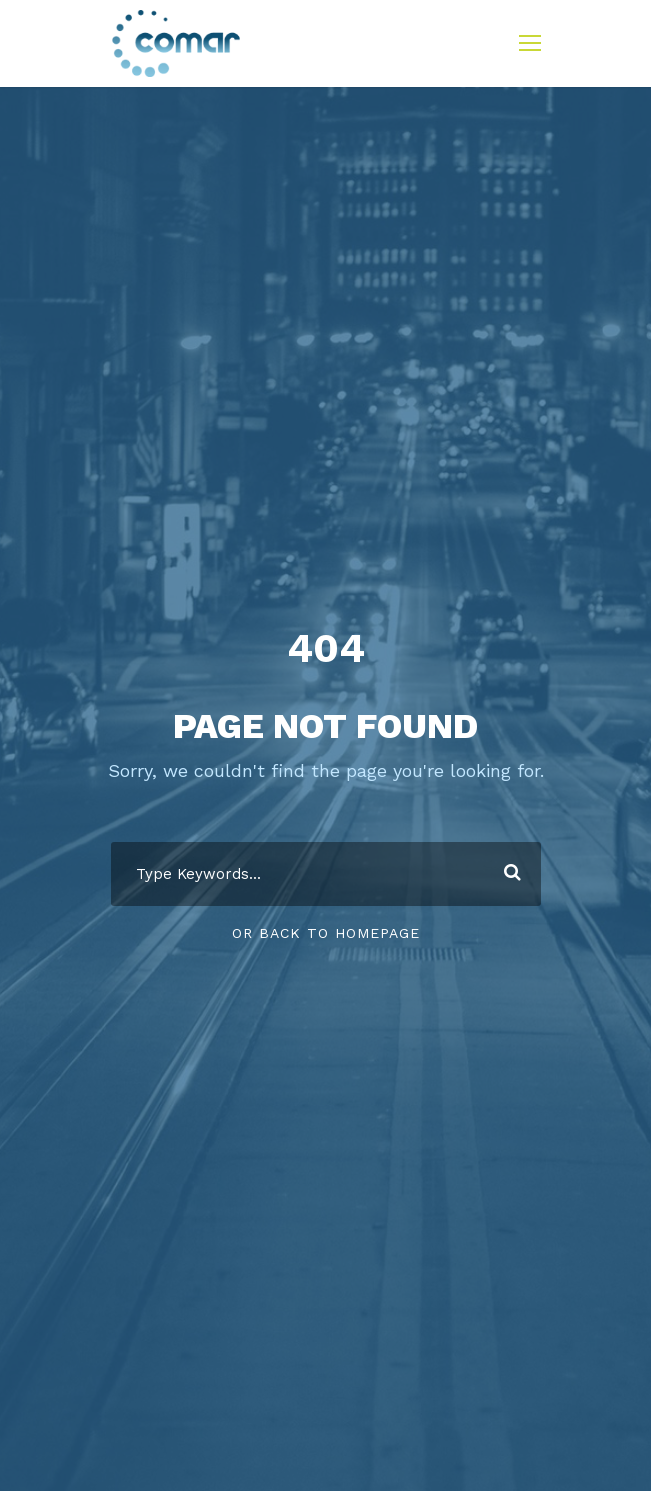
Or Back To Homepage (326, 933)
